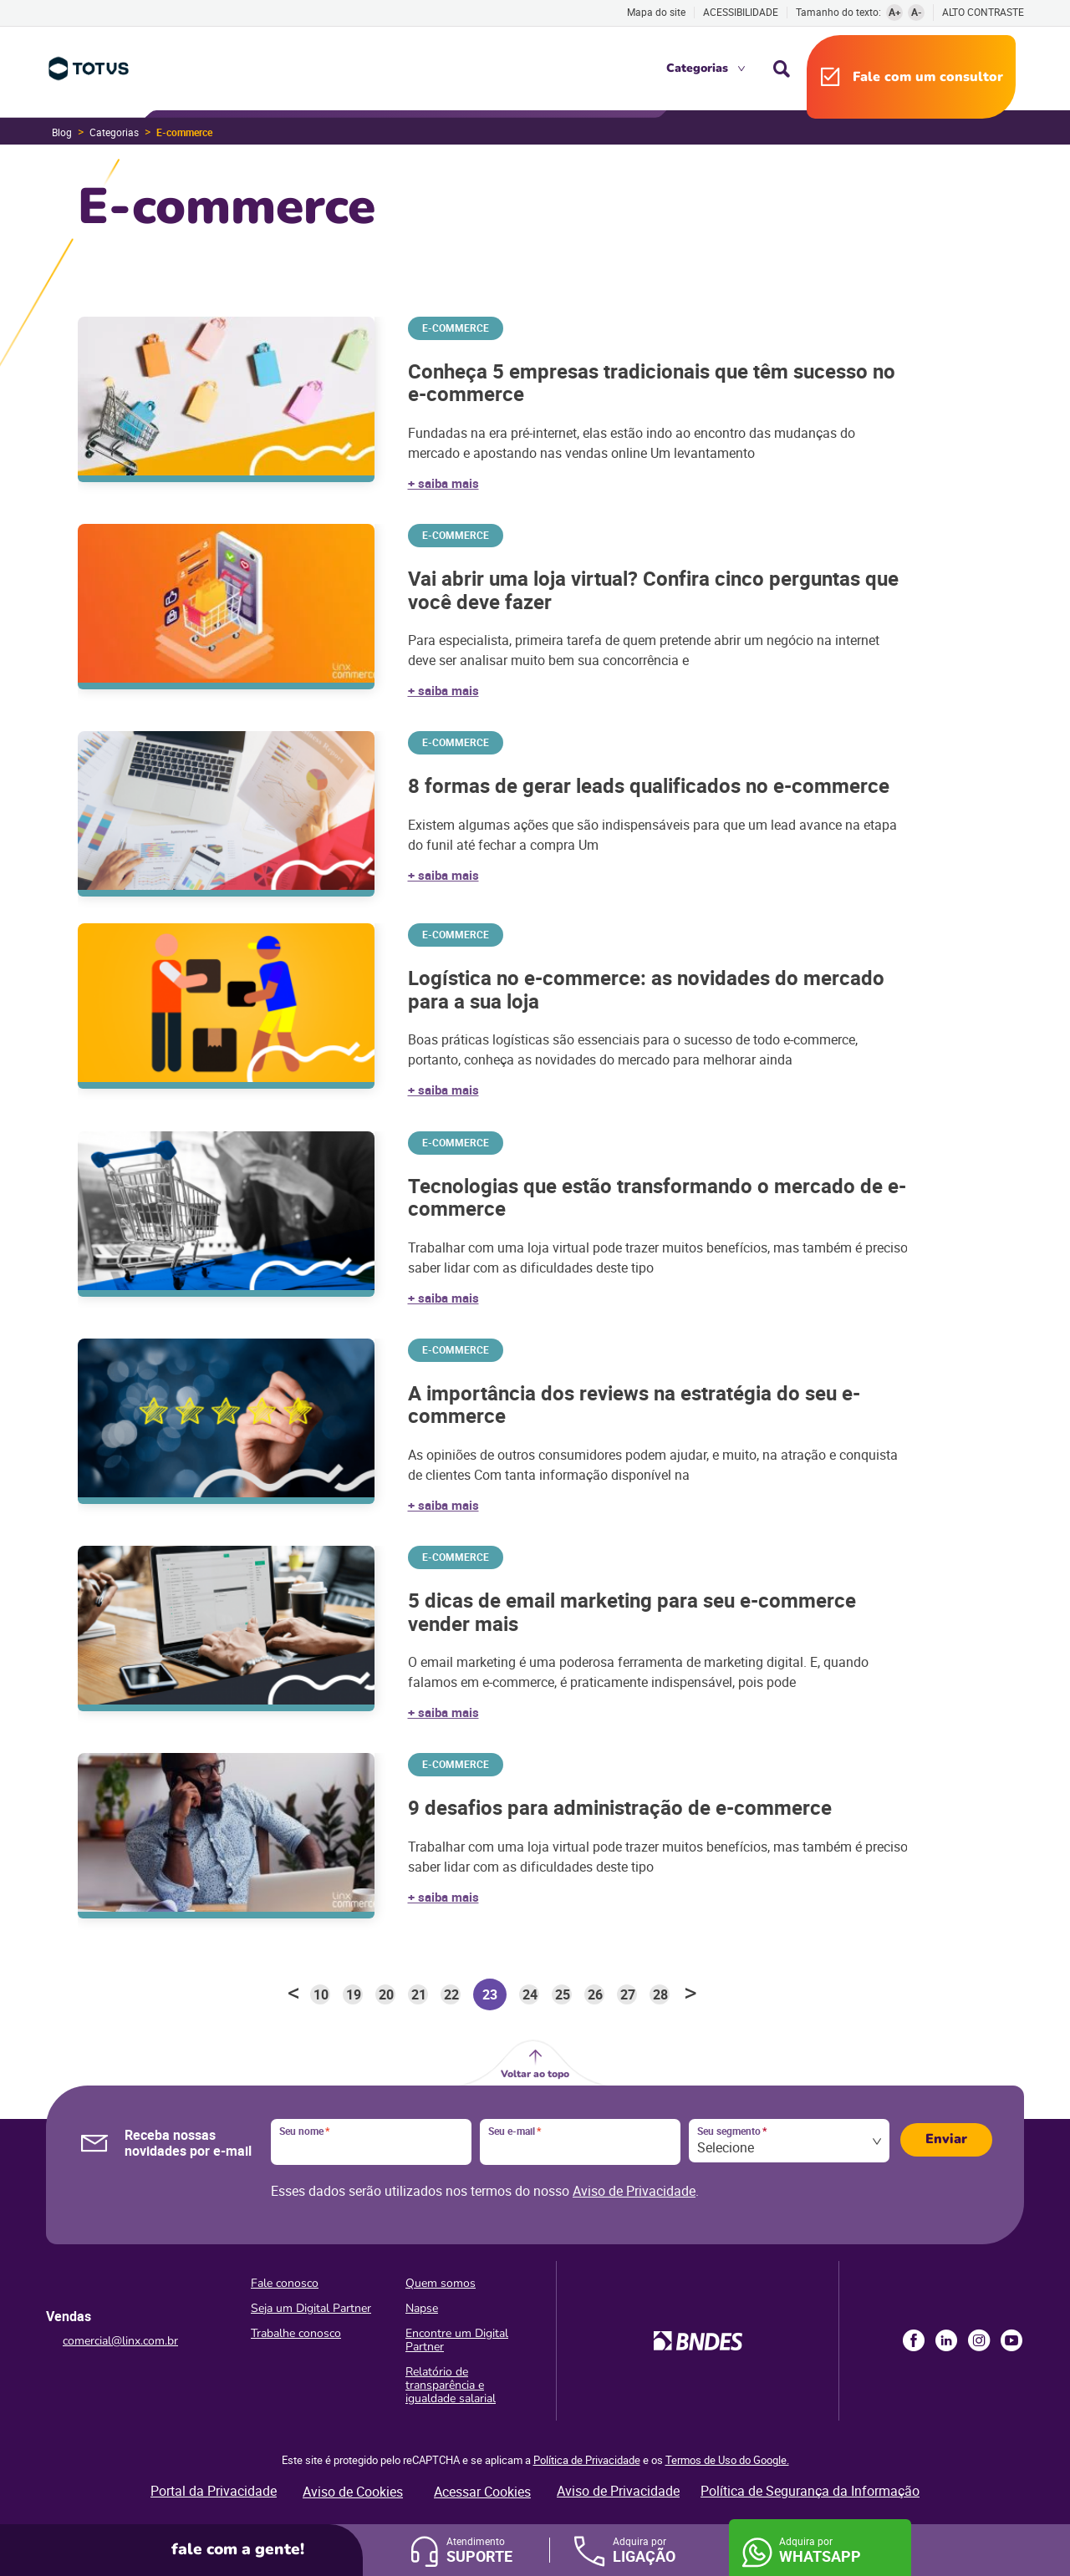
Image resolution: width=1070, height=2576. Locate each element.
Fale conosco (284, 2283)
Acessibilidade (740, 11)
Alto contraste (983, 12)
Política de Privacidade (586, 2459)
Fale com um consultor (928, 77)
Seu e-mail (514, 2131)
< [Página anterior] (293, 1994)
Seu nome (304, 2131)
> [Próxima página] (690, 1994)
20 (386, 1994)
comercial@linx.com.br (120, 2341)
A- (916, 11)
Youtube (1011, 2340)
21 (418, 1994)
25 (562, 1994)
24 (530, 1994)
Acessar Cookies (482, 2491)
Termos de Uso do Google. (727, 2459)
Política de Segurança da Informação (810, 2491)
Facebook (913, 2340)
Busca (782, 68)
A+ (895, 11)
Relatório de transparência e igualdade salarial (450, 2385)
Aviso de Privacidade (634, 2191)
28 (660, 1994)
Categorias (697, 68)
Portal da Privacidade (213, 2491)
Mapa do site (656, 11)
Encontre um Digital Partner (456, 2340)
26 (595, 1994)
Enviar (946, 2139)
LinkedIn (946, 2340)
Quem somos (440, 2283)
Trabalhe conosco (296, 2333)
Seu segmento (732, 2131)
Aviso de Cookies (353, 2491)
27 (627, 1994)
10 (321, 1994)
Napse (421, 2308)
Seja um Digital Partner (311, 2308)
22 (451, 1994)
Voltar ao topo (535, 2074)
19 (353, 1994)
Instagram (978, 2340)
